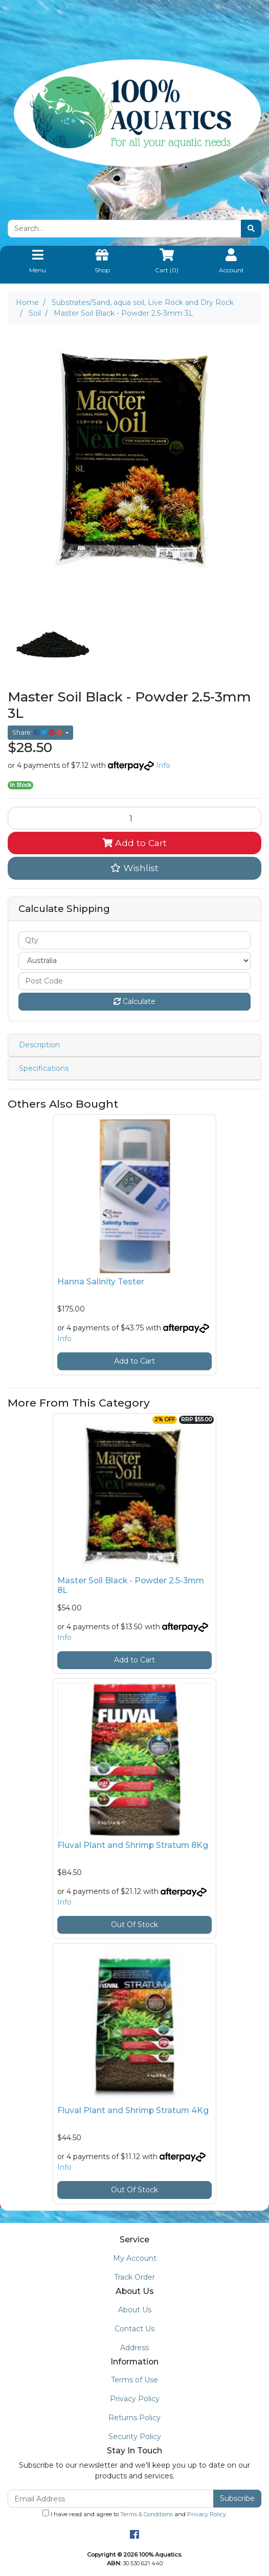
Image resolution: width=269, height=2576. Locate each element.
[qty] (134, 940)
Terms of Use (134, 2379)
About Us (134, 2309)
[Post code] (134, 981)
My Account (134, 2258)
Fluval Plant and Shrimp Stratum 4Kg (133, 2110)
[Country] (134, 961)
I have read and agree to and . (134, 2514)
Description (39, 1044)
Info (163, 765)
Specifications (44, 1068)
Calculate (134, 1001)
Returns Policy (134, 2417)
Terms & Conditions (146, 2514)
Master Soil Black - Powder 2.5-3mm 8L (130, 1585)
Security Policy (134, 2436)
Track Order (134, 2277)
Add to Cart (134, 842)
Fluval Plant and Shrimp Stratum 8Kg (132, 1845)
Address (134, 2347)
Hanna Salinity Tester (100, 1281)
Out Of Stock (134, 1924)
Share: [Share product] (38, 732)
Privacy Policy (135, 2398)
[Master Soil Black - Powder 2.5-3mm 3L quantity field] (134, 818)
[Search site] (251, 229)
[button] (134, 868)
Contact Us (134, 2328)
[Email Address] (111, 2499)
